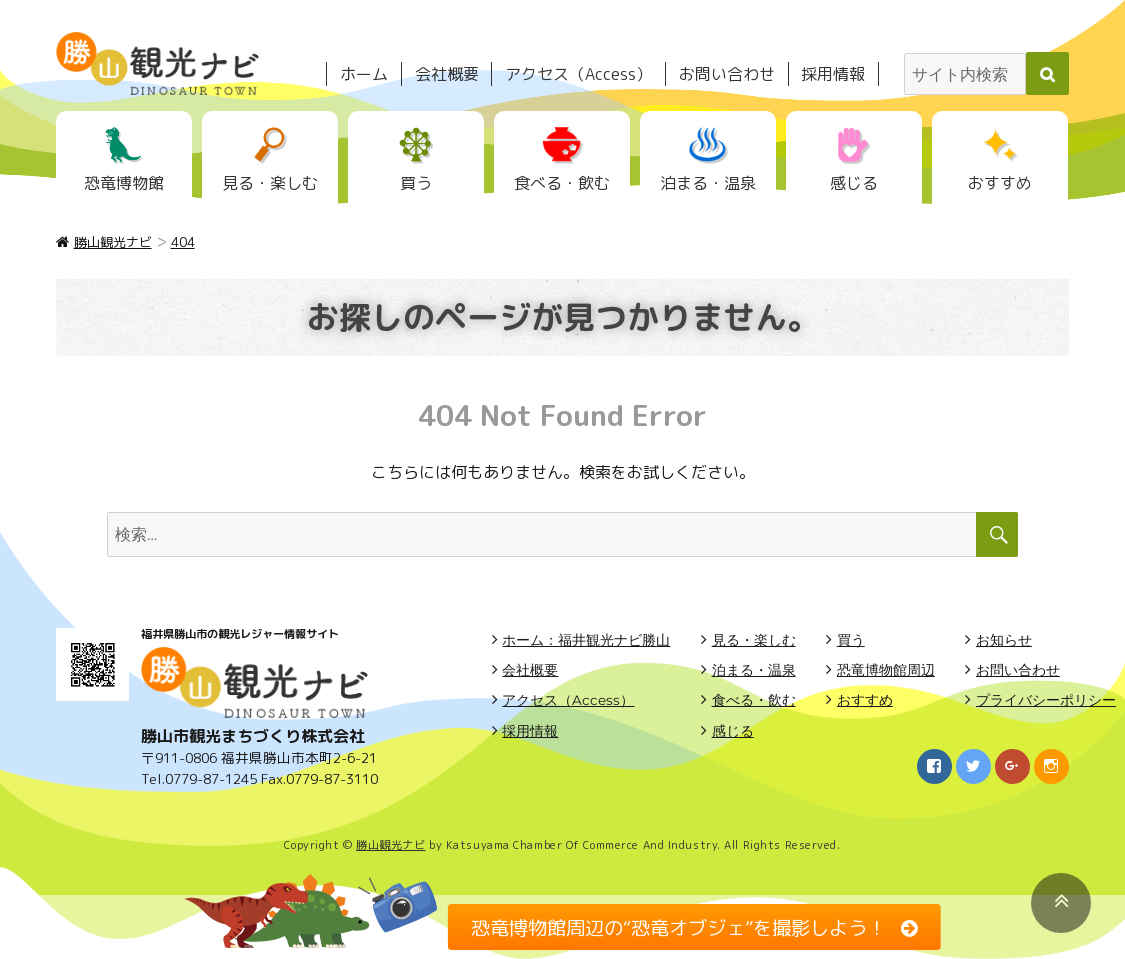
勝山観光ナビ (390, 845)
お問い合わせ (727, 74)
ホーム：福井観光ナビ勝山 (586, 640)
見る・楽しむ (270, 183)
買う (416, 183)
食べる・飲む (562, 183)
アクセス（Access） (578, 74)
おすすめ (1000, 183)
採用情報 (833, 74)
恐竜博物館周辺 (886, 670)
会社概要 (447, 74)
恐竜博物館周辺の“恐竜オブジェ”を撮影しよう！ (678, 926)
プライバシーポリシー (1046, 700)
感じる (854, 183)
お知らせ (1004, 640)
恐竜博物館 (124, 183)
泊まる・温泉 (708, 183)
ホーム (364, 74)
